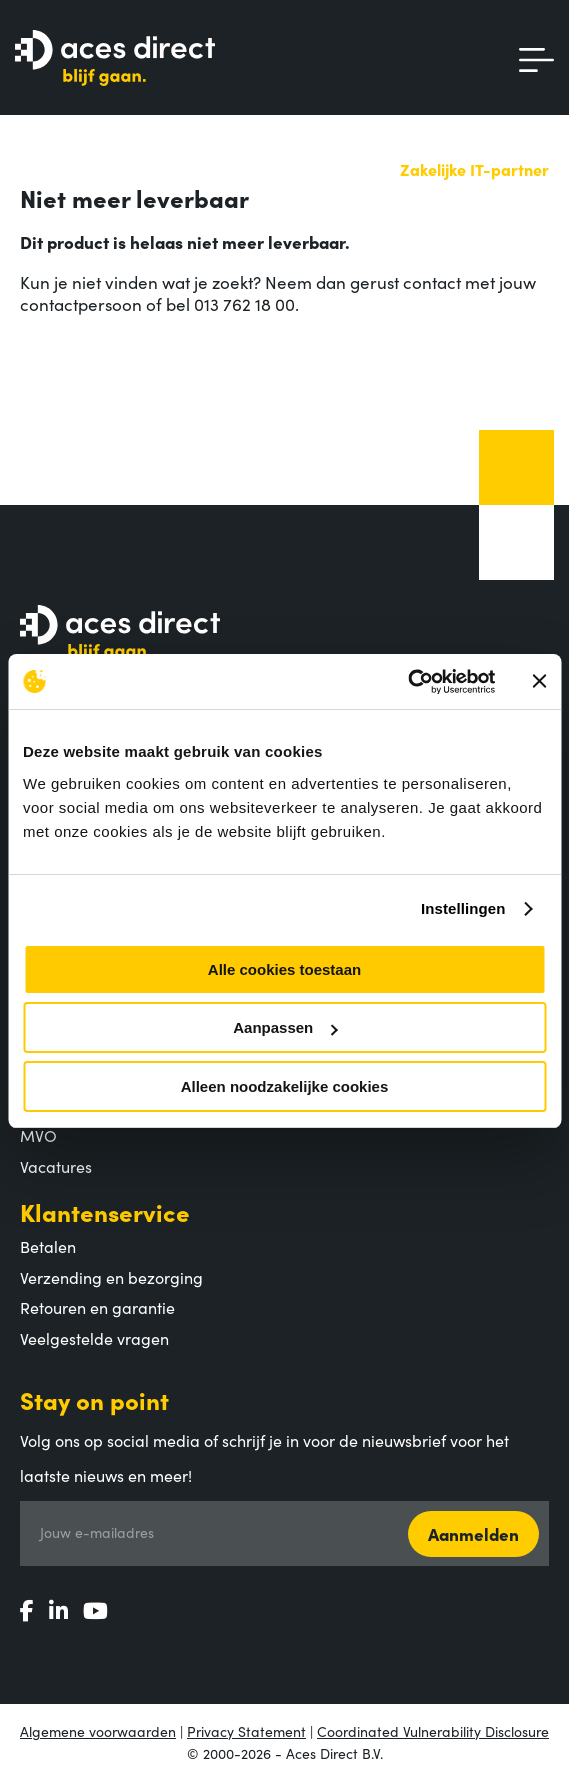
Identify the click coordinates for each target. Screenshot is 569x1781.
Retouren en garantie (97, 1307)
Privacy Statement (246, 1731)
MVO (38, 1135)
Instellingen (463, 908)
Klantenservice (105, 1211)
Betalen (48, 1246)
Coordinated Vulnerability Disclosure (433, 1731)
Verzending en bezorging (111, 1277)
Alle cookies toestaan (284, 969)
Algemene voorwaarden (98, 1731)
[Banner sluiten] (539, 681)
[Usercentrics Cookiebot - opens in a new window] (407, 682)
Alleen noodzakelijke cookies (285, 1086)
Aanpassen (285, 1027)
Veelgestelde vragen (94, 1338)
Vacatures (56, 1166)
